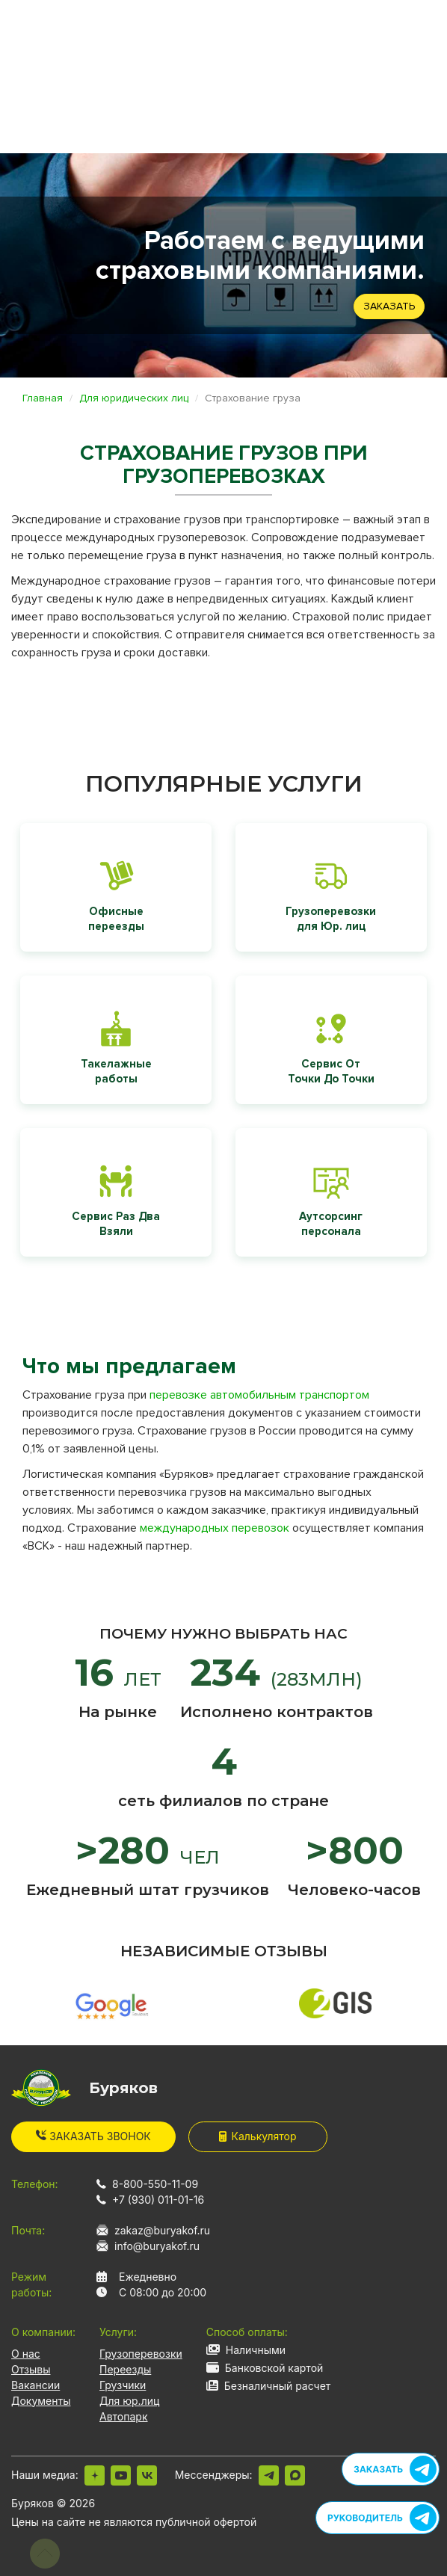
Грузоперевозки (140, 2353)
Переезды (125, 2369)
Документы (40, 2400)
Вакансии (35, 2385)
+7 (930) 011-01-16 (158, 2199)
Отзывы (30, 2369)
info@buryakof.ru (157, 2246)
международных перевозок (214, 1527)
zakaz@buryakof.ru (162, 2230)
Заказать (389, 306)
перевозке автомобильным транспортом (259, 1394)
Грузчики (122, 2385)
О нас (25, 2353)
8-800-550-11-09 (155, 2184)
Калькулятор (257, 2136)
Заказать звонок (93, 2136)
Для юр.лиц (129, 2400)
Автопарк (123, 2416)
